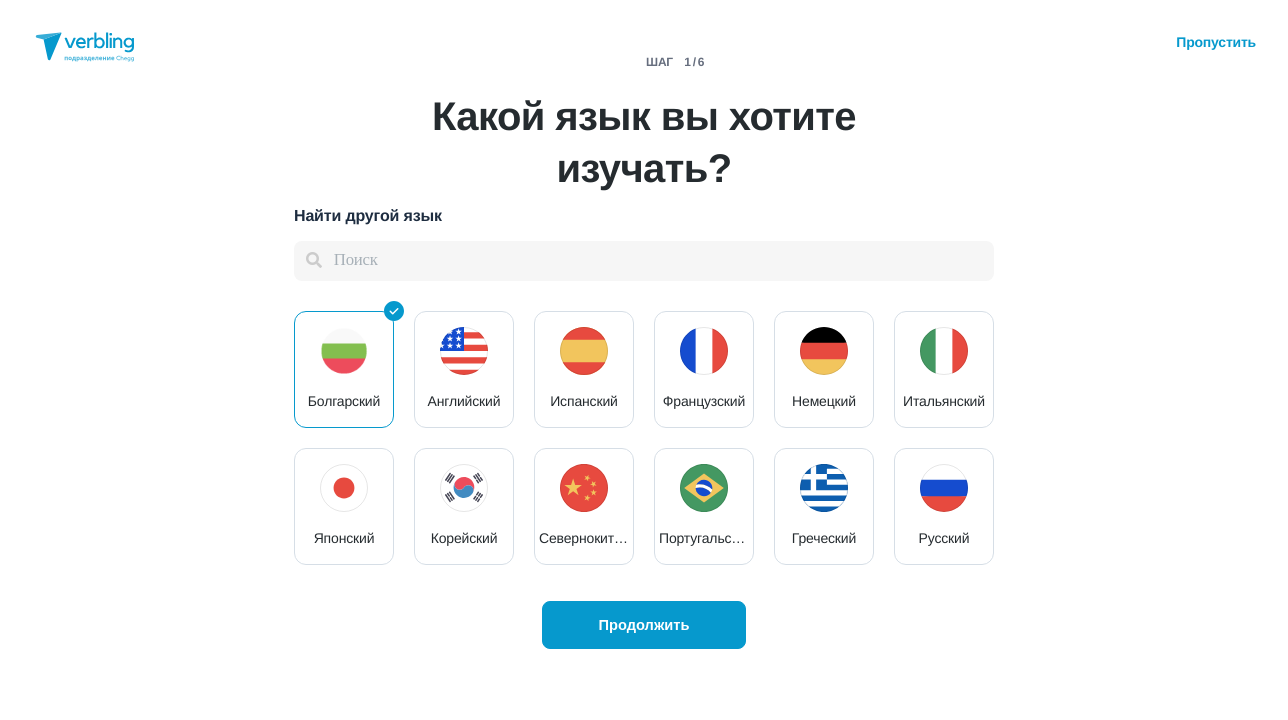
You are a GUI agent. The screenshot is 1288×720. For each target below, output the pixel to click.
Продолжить (643, 625)
